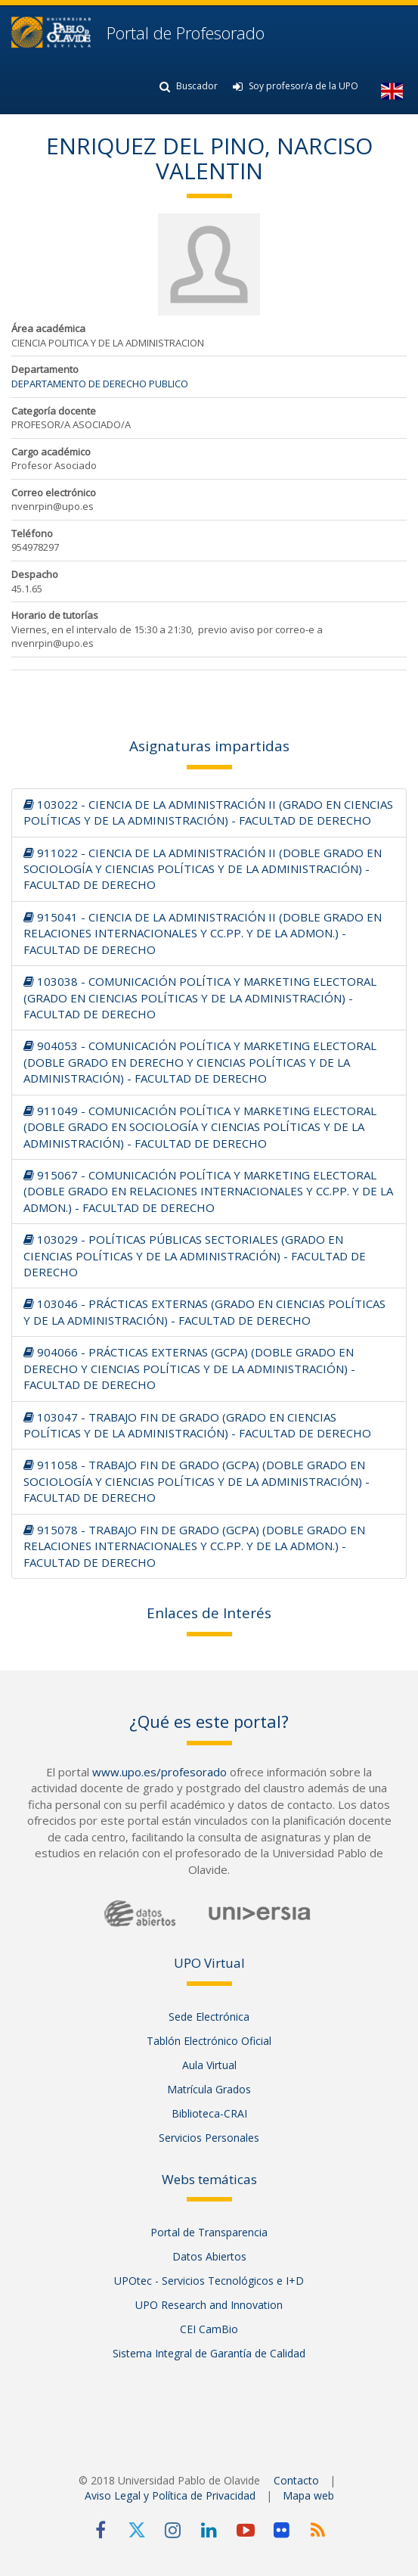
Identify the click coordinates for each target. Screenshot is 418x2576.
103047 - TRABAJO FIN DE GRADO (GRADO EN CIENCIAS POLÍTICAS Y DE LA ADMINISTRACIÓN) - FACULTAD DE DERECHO (197, 1424)
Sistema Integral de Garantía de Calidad (209, 2353)
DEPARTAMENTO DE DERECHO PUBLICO (99, 383)
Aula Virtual (209, 2065)
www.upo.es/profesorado (159, 1771)
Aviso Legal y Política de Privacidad (170, 2495)
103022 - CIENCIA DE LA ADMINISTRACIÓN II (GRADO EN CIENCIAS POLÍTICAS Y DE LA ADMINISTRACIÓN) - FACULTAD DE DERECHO (208, 812)
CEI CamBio (209, 2329)
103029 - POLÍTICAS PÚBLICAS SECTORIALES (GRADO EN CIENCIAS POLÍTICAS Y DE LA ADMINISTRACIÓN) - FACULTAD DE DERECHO (194, 1255)
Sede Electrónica (209, 2016)
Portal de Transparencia (209, 2232)
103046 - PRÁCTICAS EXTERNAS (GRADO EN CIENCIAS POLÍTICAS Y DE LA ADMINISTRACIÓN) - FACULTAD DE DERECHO (204, 1311)
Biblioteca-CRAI (209, 2113)
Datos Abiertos (209, 2256)
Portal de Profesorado (183, 32)
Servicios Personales (209, 2137)
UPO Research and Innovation (209, 2305)
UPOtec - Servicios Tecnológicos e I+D (209, 2280)
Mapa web (308, 2495)
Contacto (296, 2480)
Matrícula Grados (209, 2089)
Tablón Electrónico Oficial (209, 2041)
